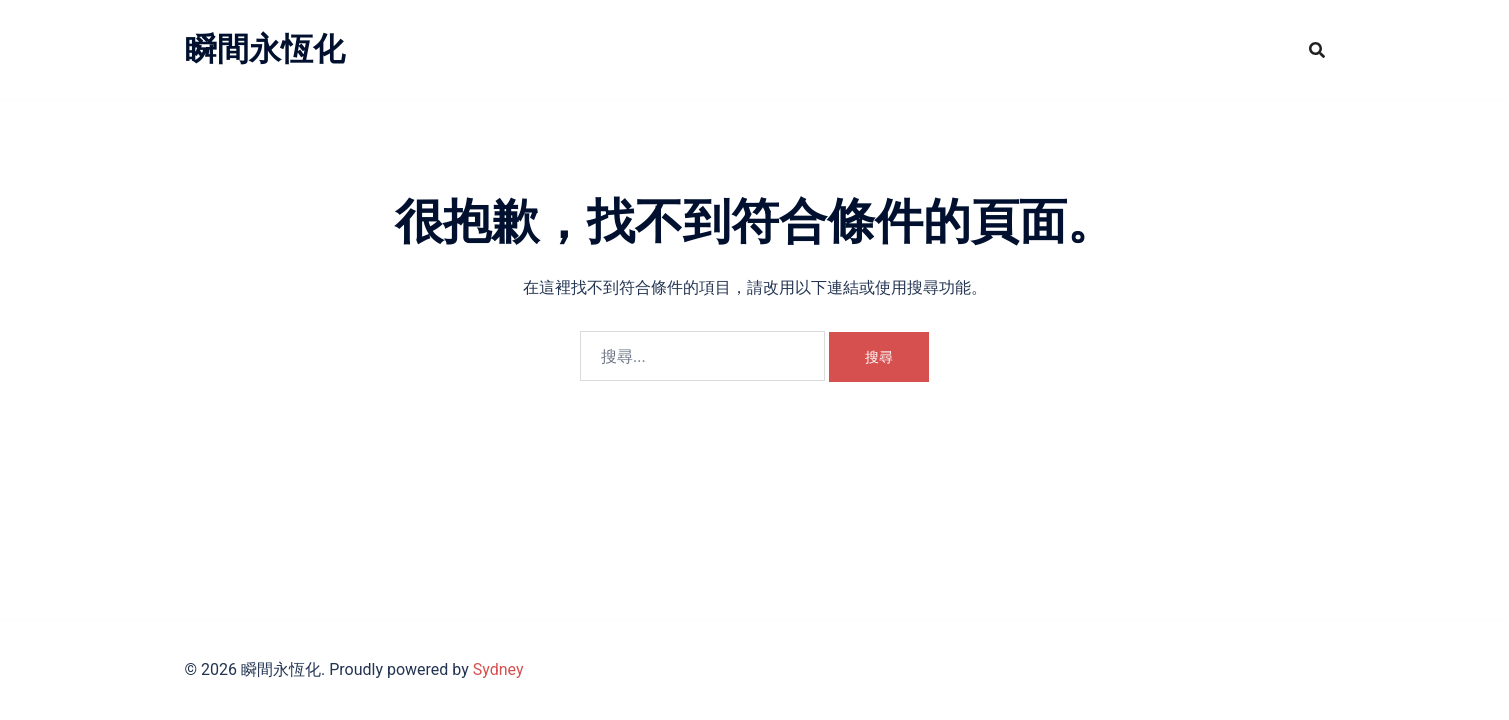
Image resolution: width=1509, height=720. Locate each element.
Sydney (498, 669)
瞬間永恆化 (265, 49)
